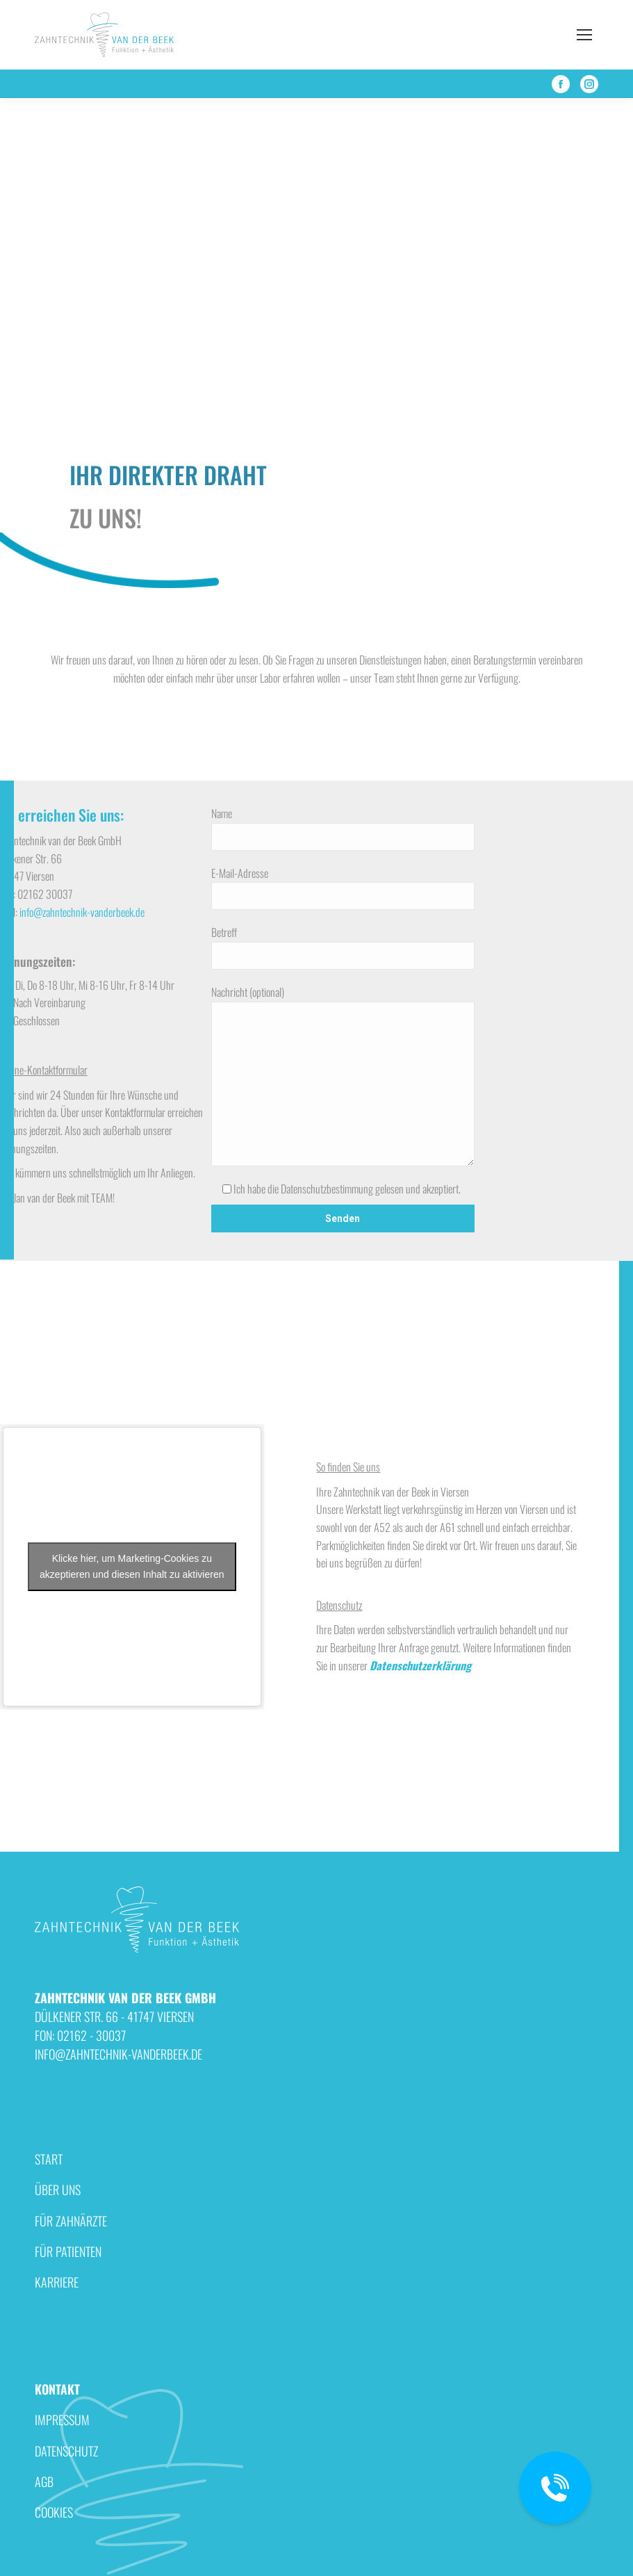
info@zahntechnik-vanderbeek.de (82, 912)
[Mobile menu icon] (584, 35)
